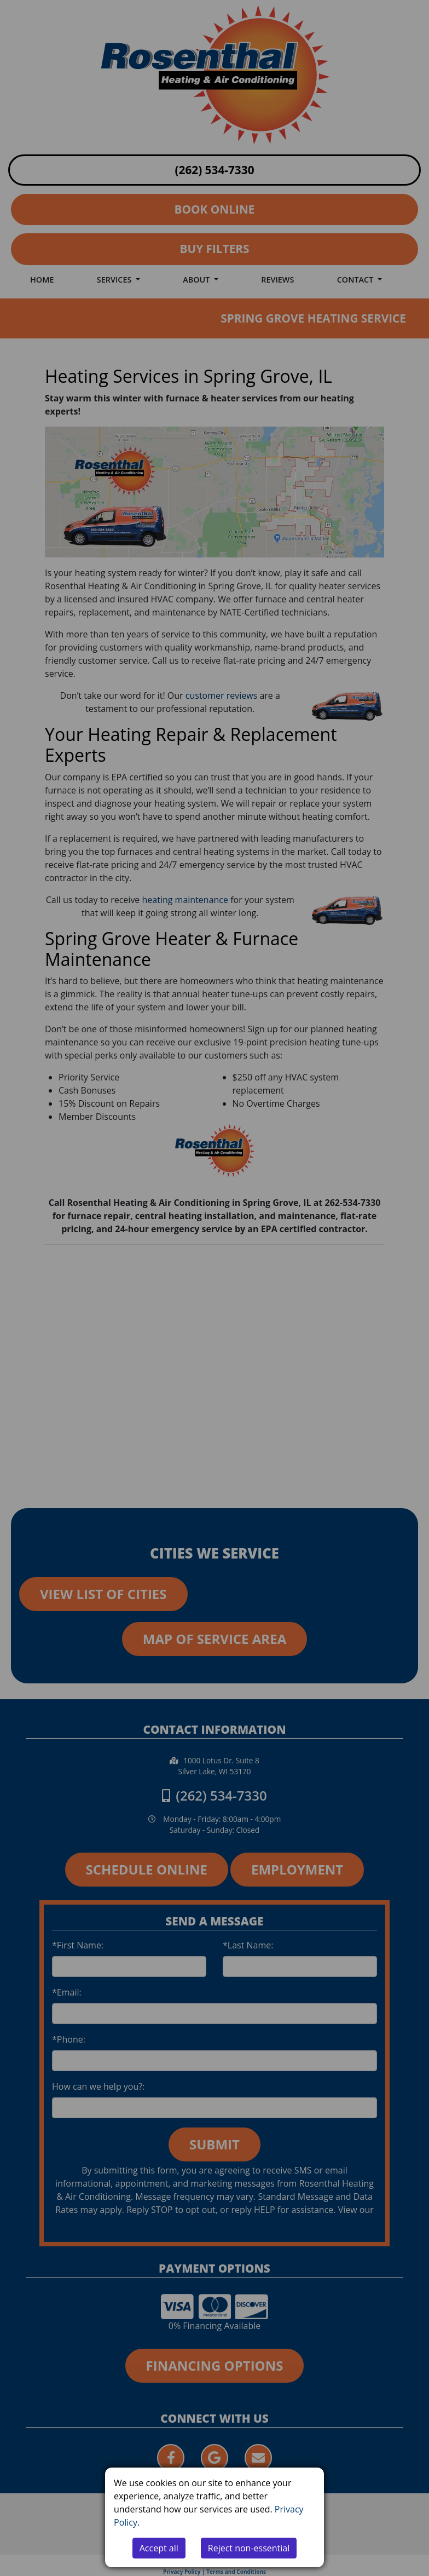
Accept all (159, 2548)
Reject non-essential (249, 2548)
